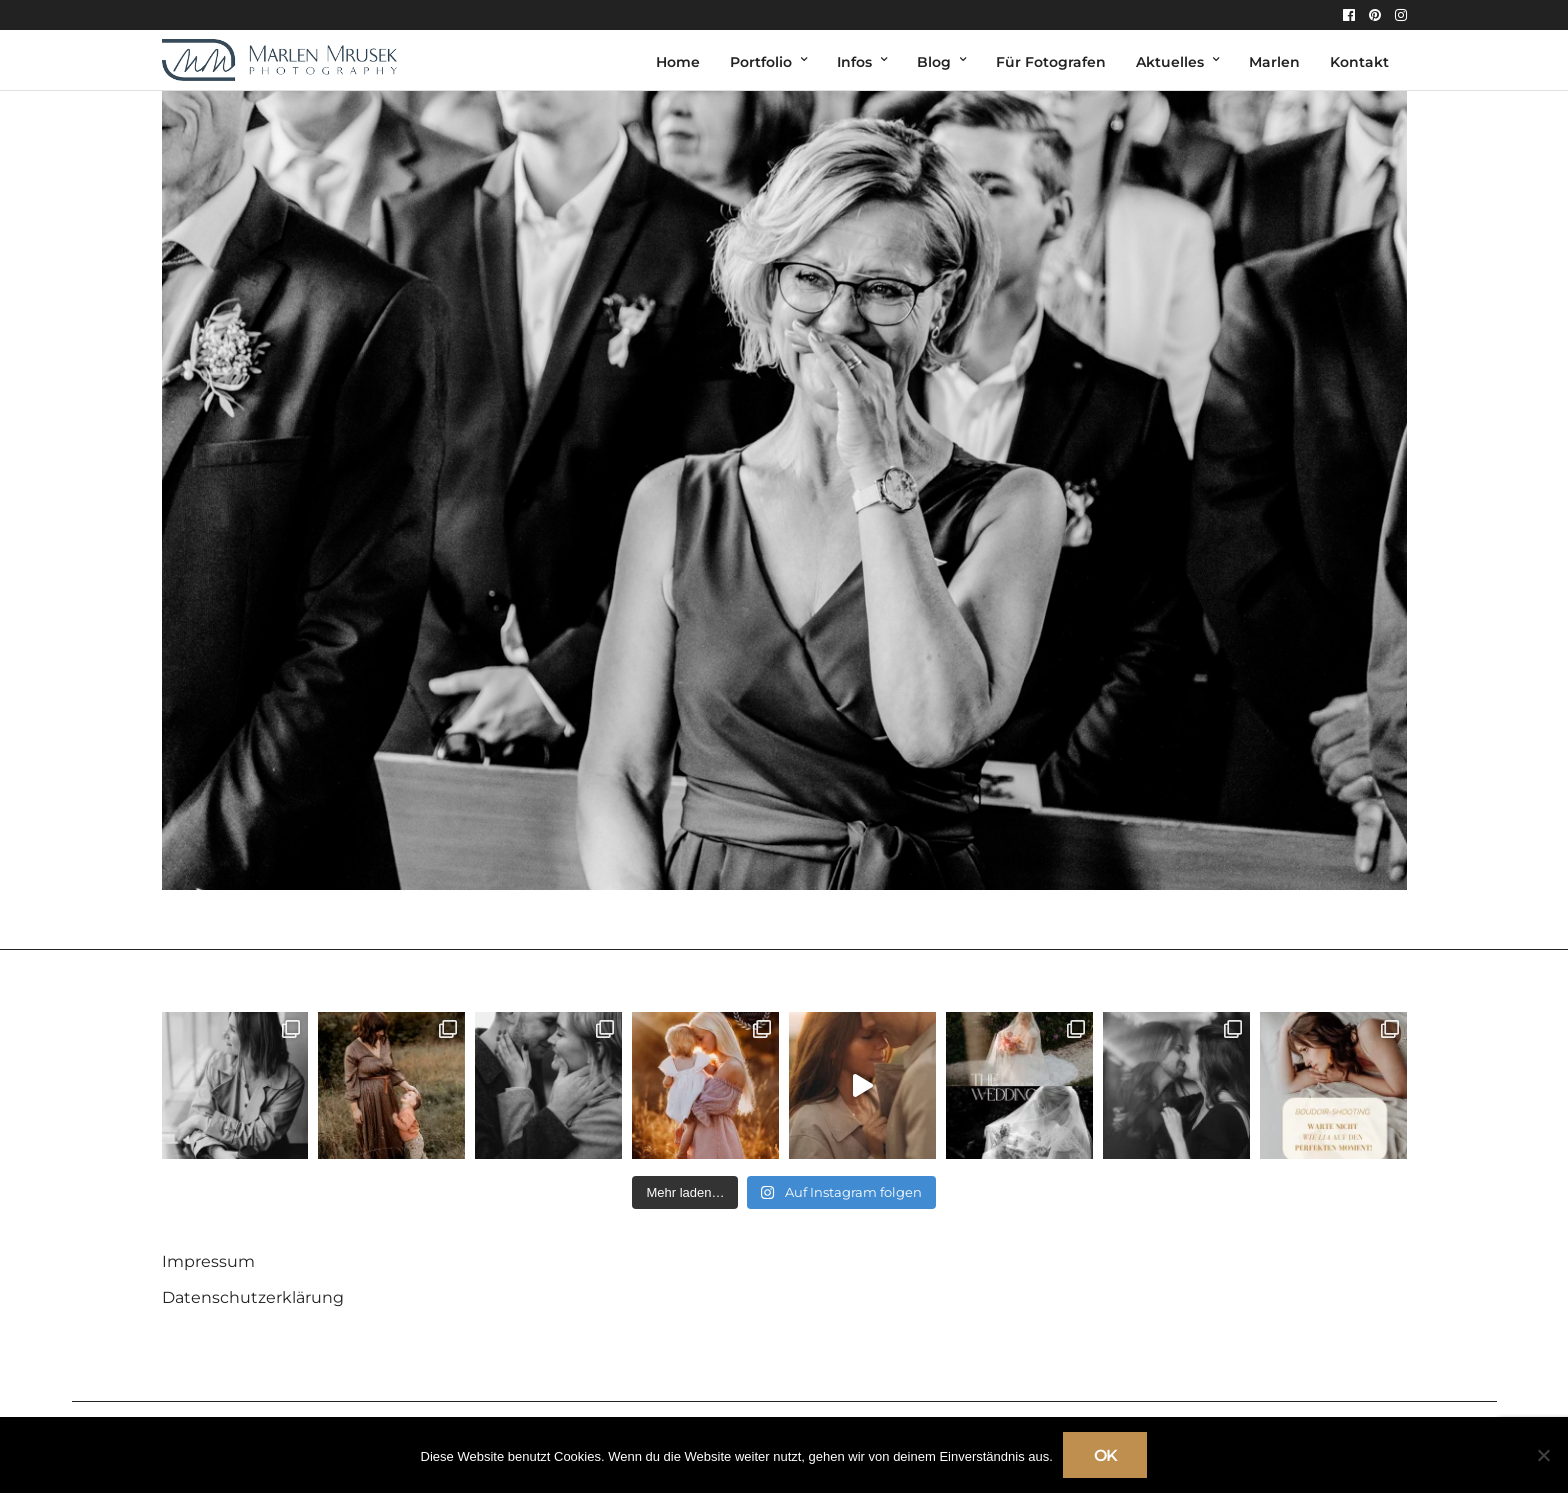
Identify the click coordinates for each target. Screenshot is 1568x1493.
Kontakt (1359, 62)
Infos (854, 62)
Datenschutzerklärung (253, 1297)
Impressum (208, 1261)
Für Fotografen (1051, 62)
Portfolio (761, 62)
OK (1105, 1455)
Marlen (1274, 62)
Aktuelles (1170, 62)
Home (678, 62)
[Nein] (1543, 1455)
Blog (934, 62)
